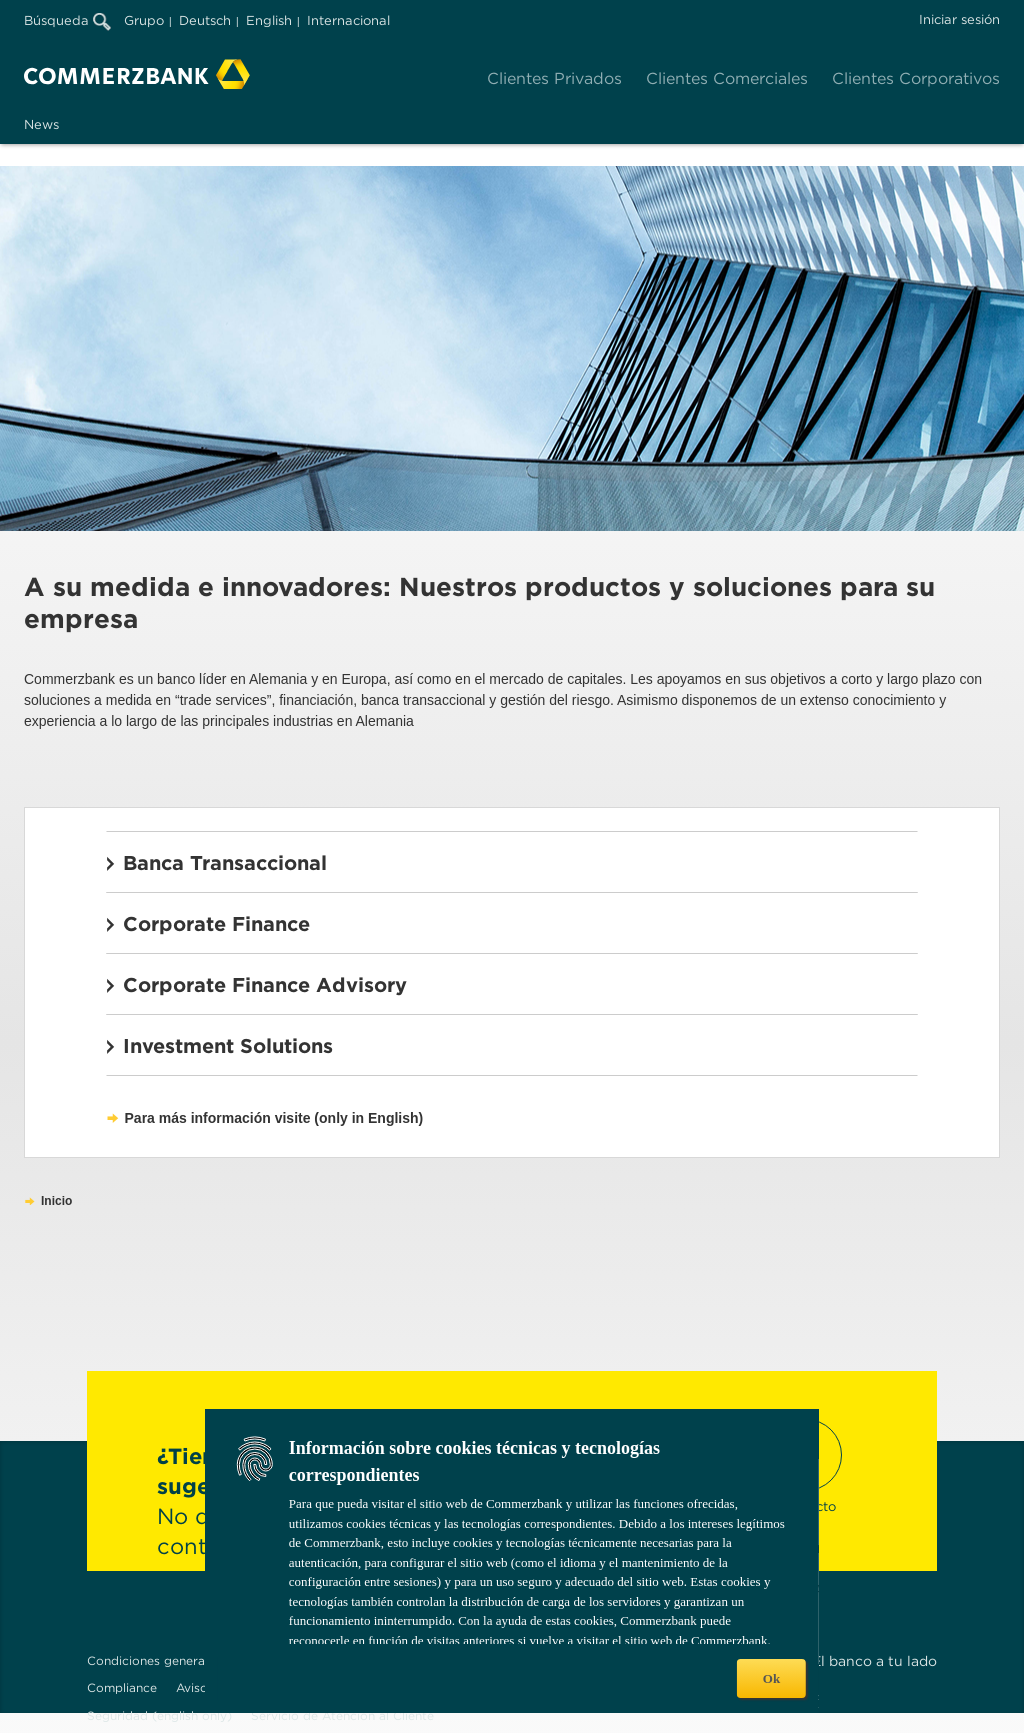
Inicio (56, 1201)
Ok (771, 1678)
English (269, 20)
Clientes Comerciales (727, 78)
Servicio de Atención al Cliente (342, 1715)
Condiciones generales (154, 1660)
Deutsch (205, 20)
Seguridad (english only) (159, 1715)
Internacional (348, 20)
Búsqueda (67, 20)
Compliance (122, 1687)
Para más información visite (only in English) (274, 1118)
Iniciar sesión (959, 19)
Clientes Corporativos (916, 78)
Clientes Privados (554, 78)
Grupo (144, 20)
